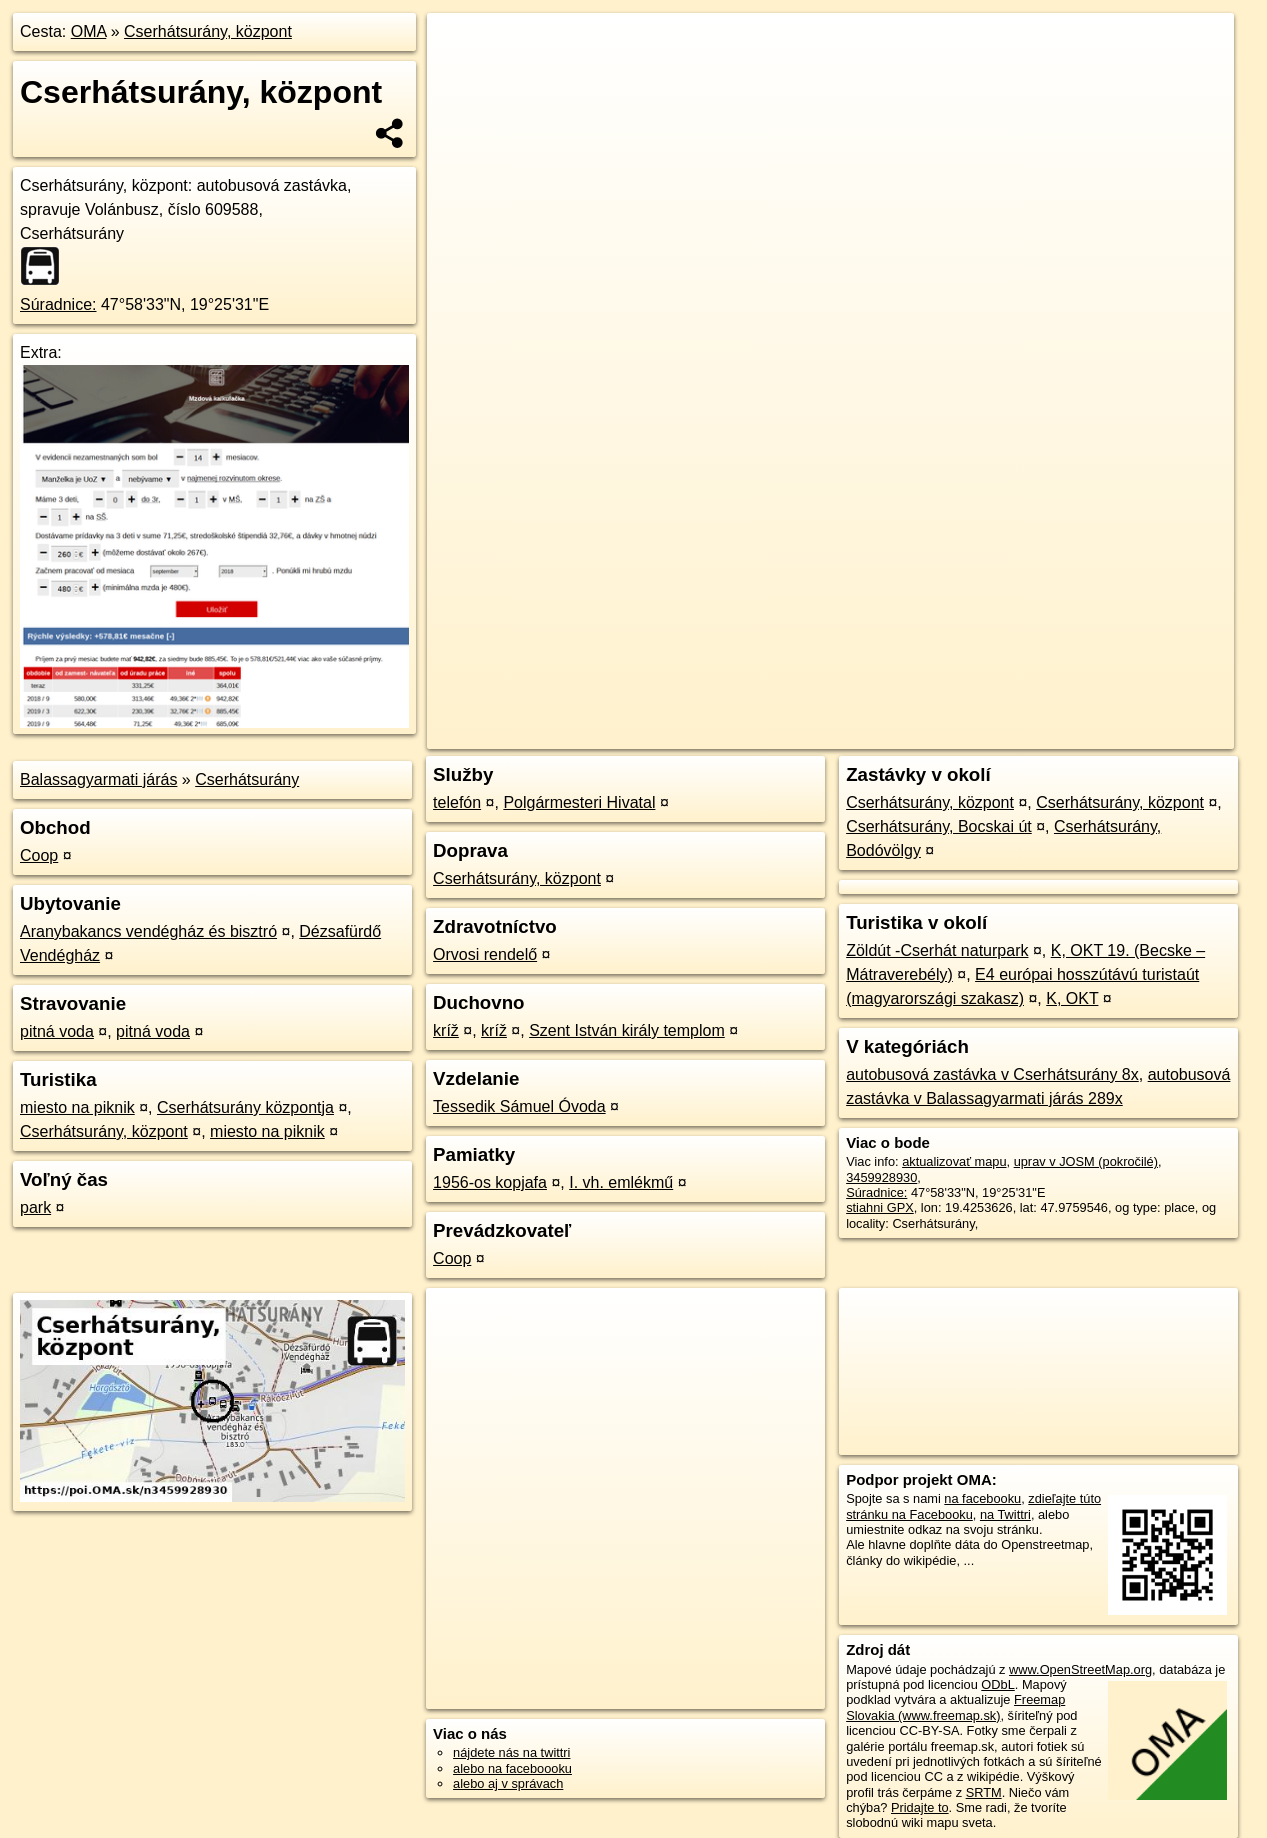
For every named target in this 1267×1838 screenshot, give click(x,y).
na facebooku (982, 1498)
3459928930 (881, 1177)
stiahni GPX (880, 1207)
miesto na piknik (77, 1107)
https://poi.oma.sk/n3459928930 (1144, 717)
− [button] (461, 78)
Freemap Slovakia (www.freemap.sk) (955, 1707)
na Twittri (1005, 1514)
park (35, 1207)
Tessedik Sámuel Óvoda (519, 1106)
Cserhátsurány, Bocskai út (939, 826)
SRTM (984, 1792)
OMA (89, 31)
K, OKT (1072, 998)
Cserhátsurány (247, 779)
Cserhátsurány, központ (208, 31)
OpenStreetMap (889, 717)
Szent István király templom (627, 1030)
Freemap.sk (992, 717)
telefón (457, 802)
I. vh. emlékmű (621, 1182)
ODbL (997, 1684)
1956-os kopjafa (490, 1182)
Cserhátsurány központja (245, 1107)
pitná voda (57, 1031)
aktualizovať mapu (954, 1161)
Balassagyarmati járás (98, 779)
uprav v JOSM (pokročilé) (1086, 1161)
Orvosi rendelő (485, 954)
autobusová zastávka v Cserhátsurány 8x (992, 1074)
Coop (39, 855)
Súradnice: (58, 304)
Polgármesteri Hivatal (579, 802)
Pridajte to (920, 1807)
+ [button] (461, 47)
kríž (446, 1030)
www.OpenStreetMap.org (1080, 1669)
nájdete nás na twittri (511, 1752)
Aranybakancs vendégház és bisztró (148, 931)
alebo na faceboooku (512, 1768)
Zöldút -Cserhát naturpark (937, 950)
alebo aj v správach (508, 1783)
